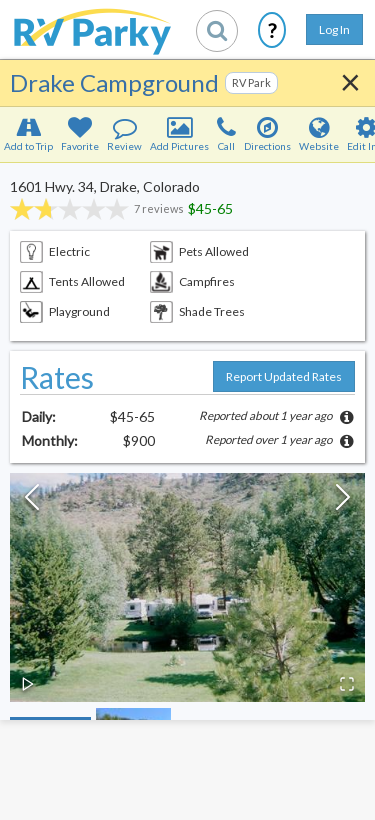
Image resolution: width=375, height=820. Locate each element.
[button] (187, 587)
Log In (334, 29)
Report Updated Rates (284, 376)
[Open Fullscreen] (347, 684)
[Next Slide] (343, 502)
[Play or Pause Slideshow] (28, 684)
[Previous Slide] (32, 502)
